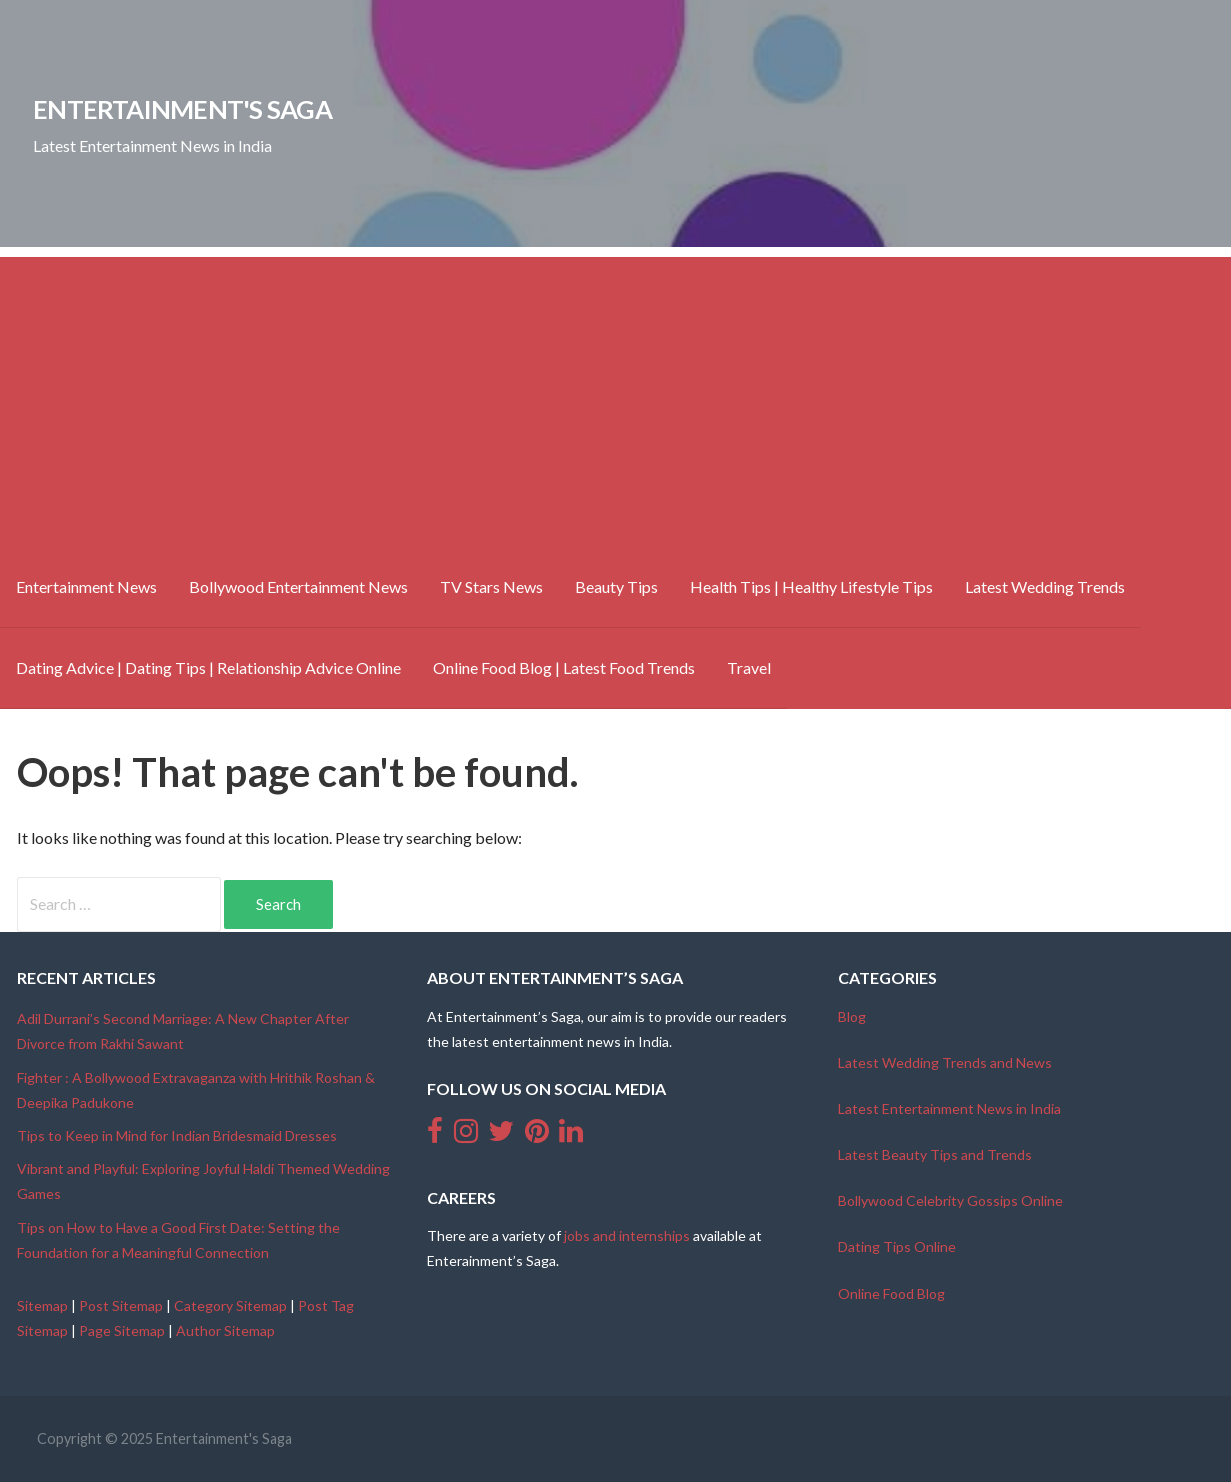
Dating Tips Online (897, 1246)
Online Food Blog (891, 1293)
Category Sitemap (230, 1305)
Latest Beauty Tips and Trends (935, 1154)
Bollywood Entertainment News (298, 586)
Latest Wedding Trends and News (945, 1062)
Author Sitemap (225, 1330)
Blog (852, 1016)
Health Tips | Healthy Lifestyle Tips (811, 586)
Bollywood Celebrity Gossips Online (950, 1200)
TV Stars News (491, 586)
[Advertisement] (616, 397)
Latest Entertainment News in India (949, 1108)
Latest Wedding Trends (1045, 586)
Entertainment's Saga (182, 109)
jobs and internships (627, 1235)
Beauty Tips (616, 586)
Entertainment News (86, 586)
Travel (749, 667)
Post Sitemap (121, 1305)
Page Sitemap (122, 1330)
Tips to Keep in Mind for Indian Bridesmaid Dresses (177, 1135)
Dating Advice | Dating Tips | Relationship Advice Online (208, 667)
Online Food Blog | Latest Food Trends (564, 667)
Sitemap (42, 1305)
